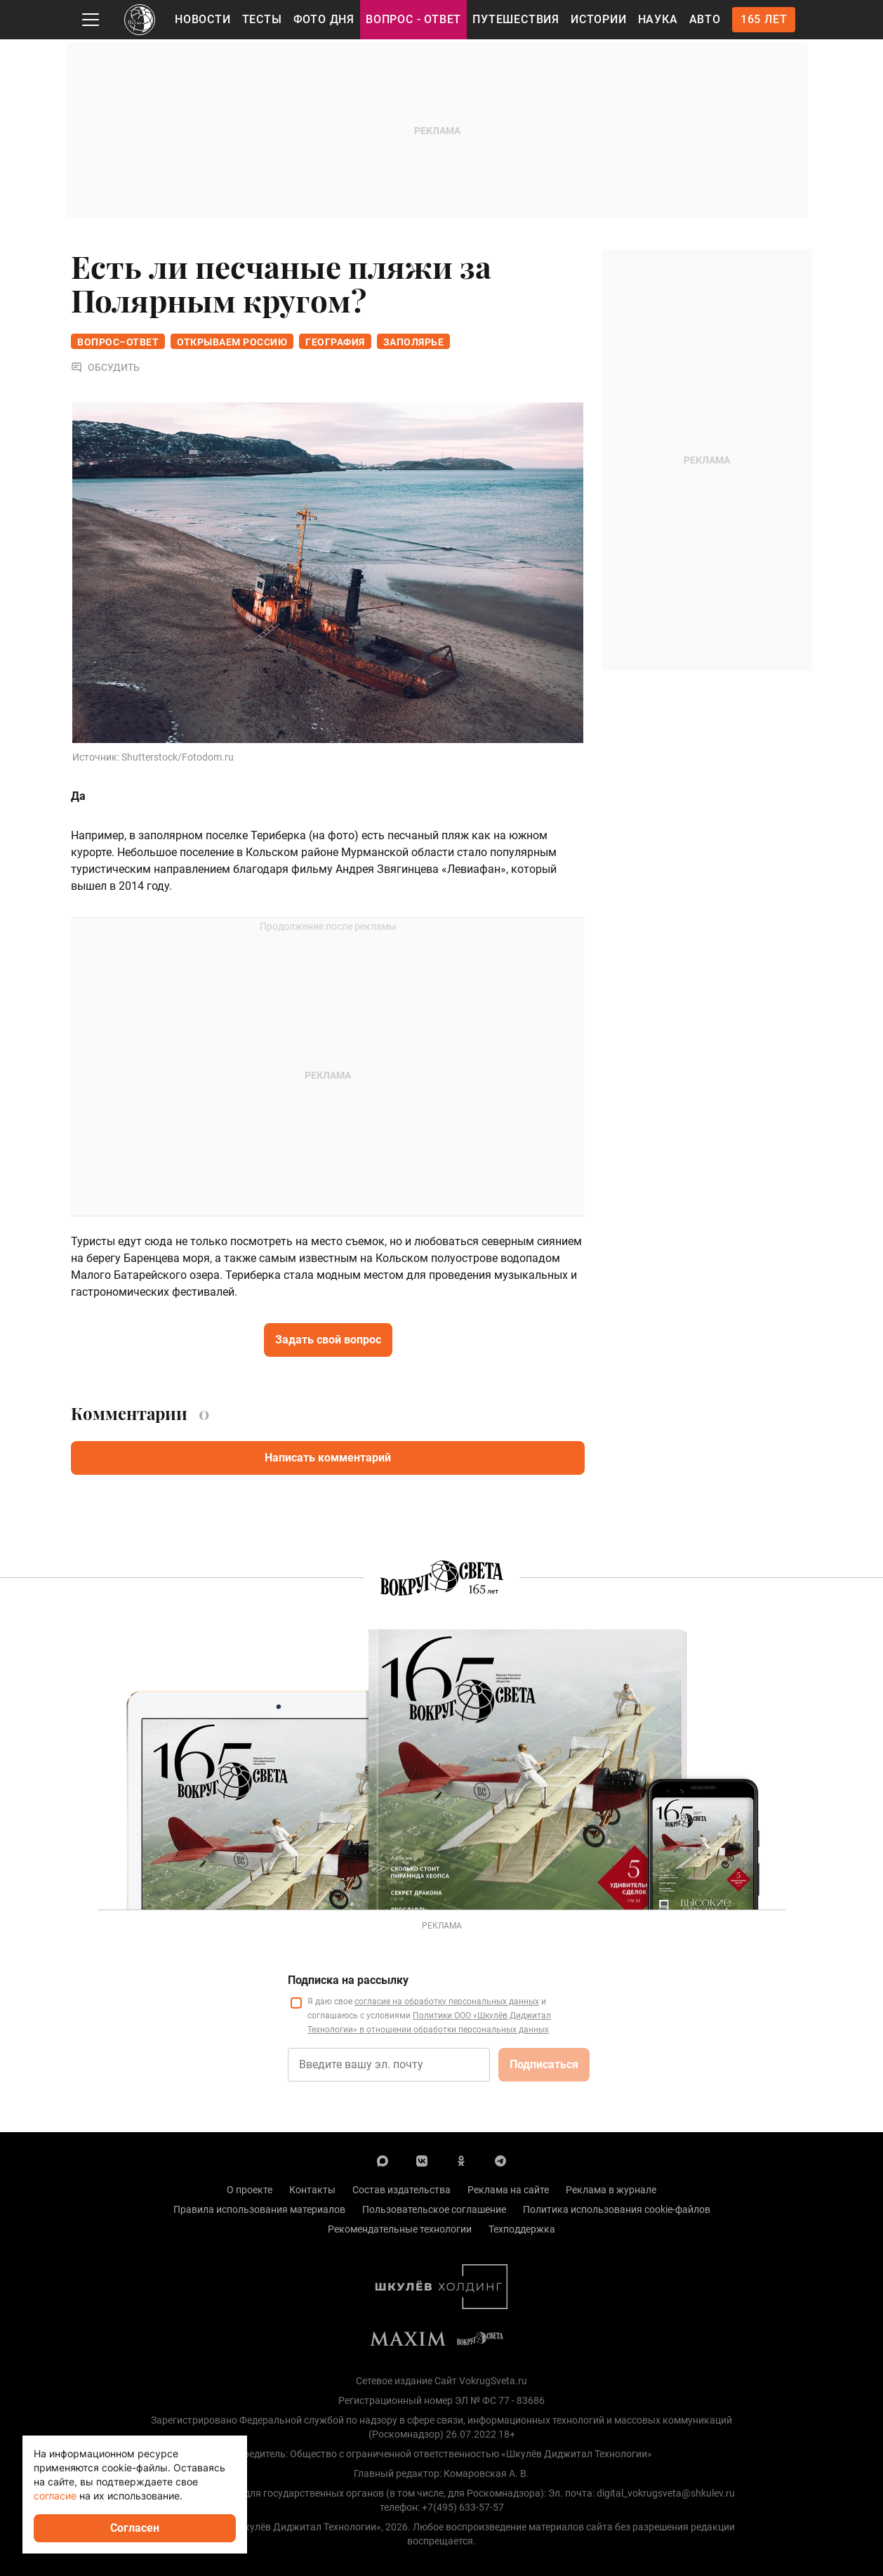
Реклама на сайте (508, 2189)
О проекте (249, 2189)
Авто (705, 19)
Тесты (262, 19)
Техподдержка (522, 2229)
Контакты (312, 2189)
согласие (55, 2496)
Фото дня (323, 19)
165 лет (764, 19)
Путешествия (515, 19)
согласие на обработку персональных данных (446, 2001)
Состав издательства (401, 2189)
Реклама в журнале (611, 2189)
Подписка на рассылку (348, 1980)
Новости (203, 19)
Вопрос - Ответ (413, 19)
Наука (658, 19)
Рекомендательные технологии (400, 2229)
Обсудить (105, 368)
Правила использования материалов (259, 2209)
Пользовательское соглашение (434, 2209)
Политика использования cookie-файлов (616, 2209)
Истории (599, 19)
